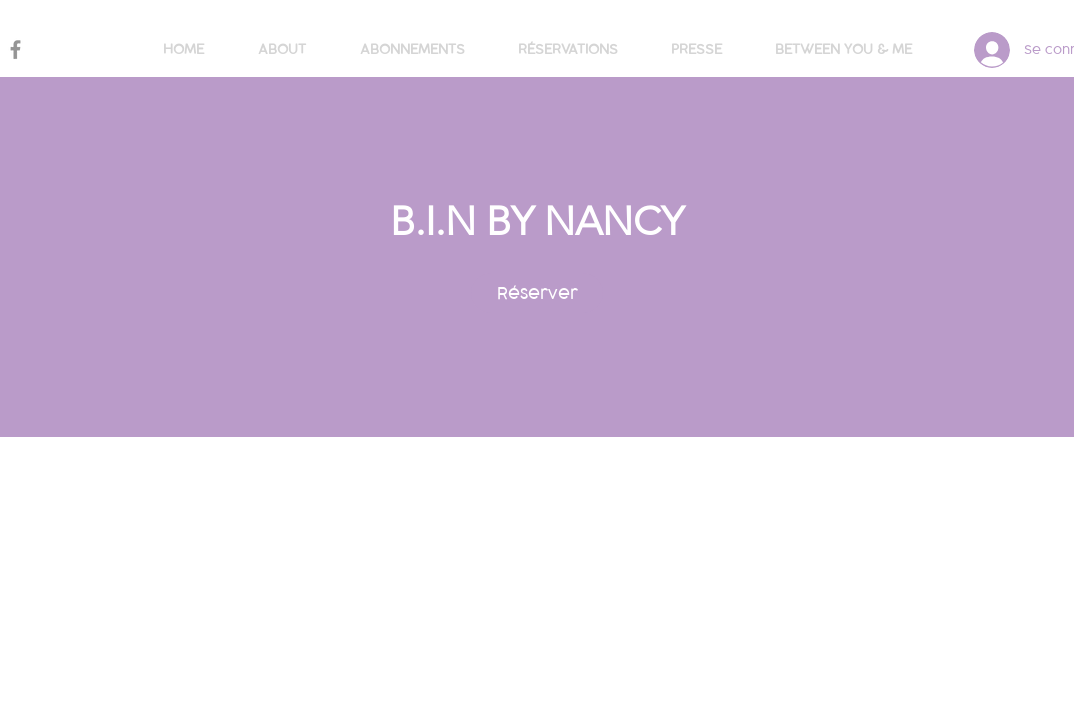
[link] (537, 293)
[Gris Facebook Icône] (15, 49)
